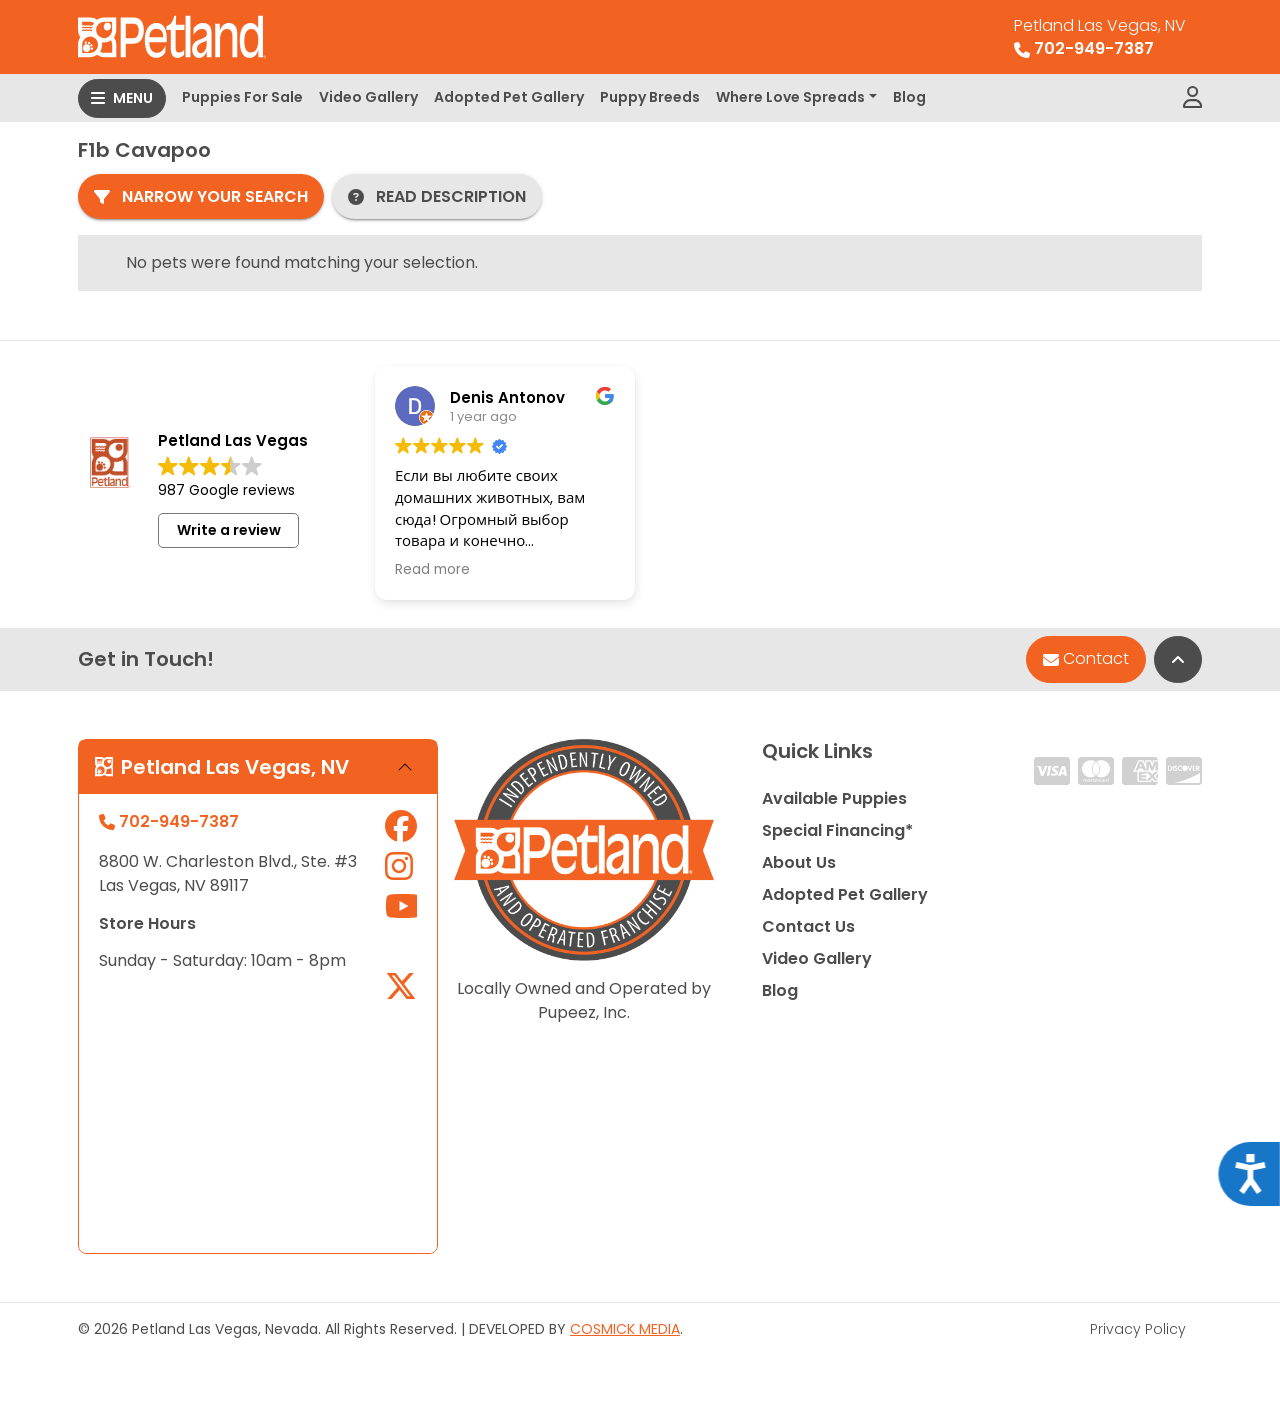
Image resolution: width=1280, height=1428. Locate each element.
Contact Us (808, 926)
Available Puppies (834, 798)
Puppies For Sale (242, 97)
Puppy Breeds (650, 97)
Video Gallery (368, 97)
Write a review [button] (229, 530)
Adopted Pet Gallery (509, 97)
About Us (799, 862)
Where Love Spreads (790, 97)
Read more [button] (432, 570)
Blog (909, 97)
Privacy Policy (1138, 1329)
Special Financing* (837, 830)
